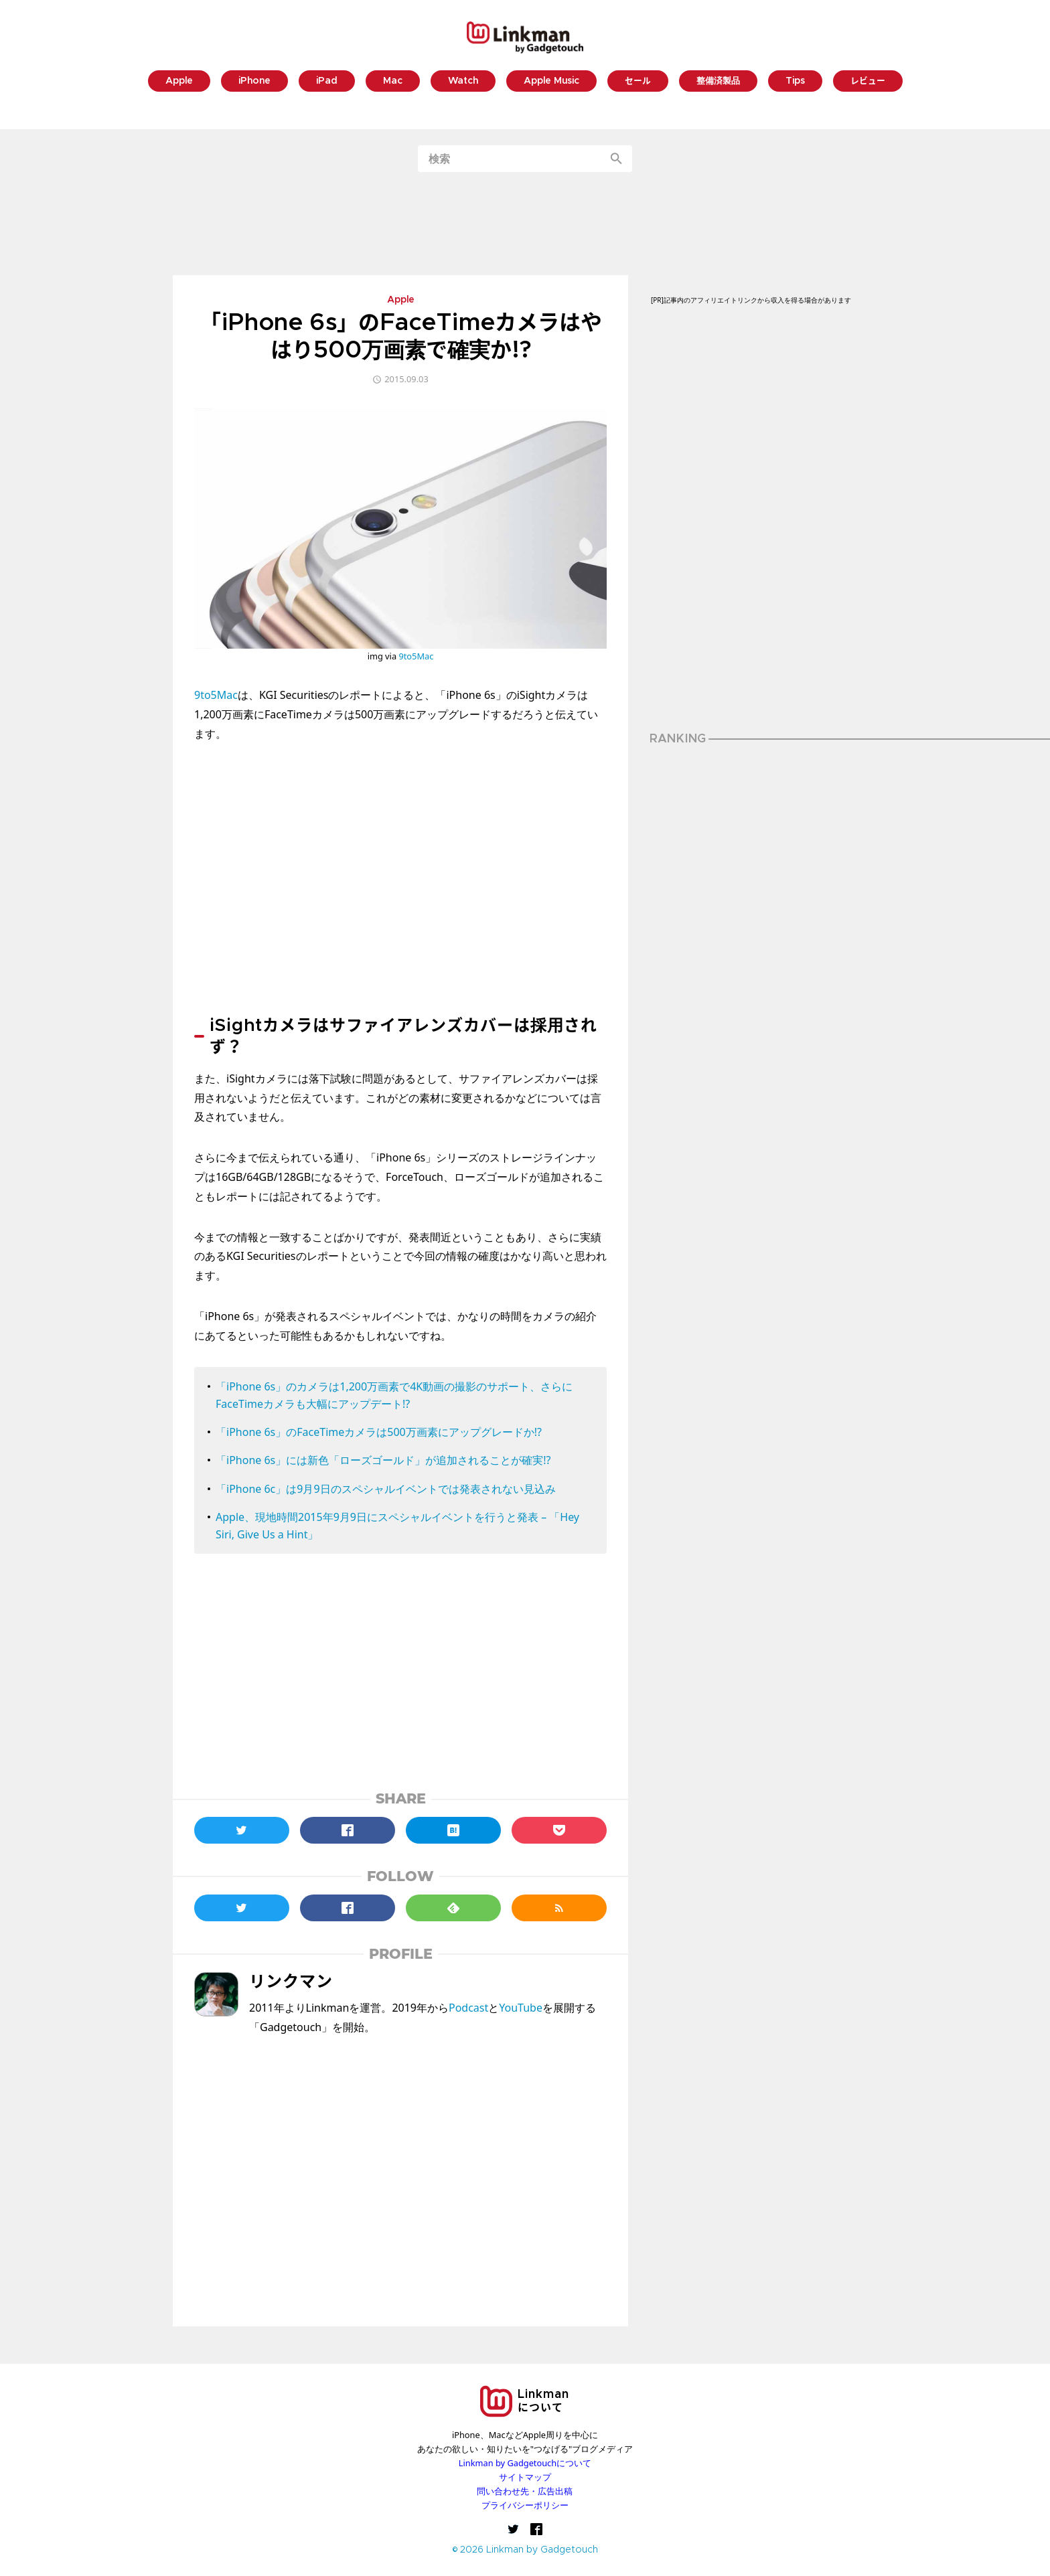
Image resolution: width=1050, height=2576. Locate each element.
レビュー (867, 81)
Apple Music (551, 81)
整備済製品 (718, 81)
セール (638, 81)
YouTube (520, 2007)
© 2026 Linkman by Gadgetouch (525, 2550)
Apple (179, 81)
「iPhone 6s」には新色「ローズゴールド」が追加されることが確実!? (383, 1460)
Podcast (468, 2007)
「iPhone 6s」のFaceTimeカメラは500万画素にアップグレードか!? (379, 1432)
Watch (463, 81)
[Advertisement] (525, 223)
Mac (392, 81)
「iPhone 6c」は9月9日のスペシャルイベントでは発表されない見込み (386, 1488)
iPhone (254, 81)
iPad (327, 81)
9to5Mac (415, 656)
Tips (795, 81)
